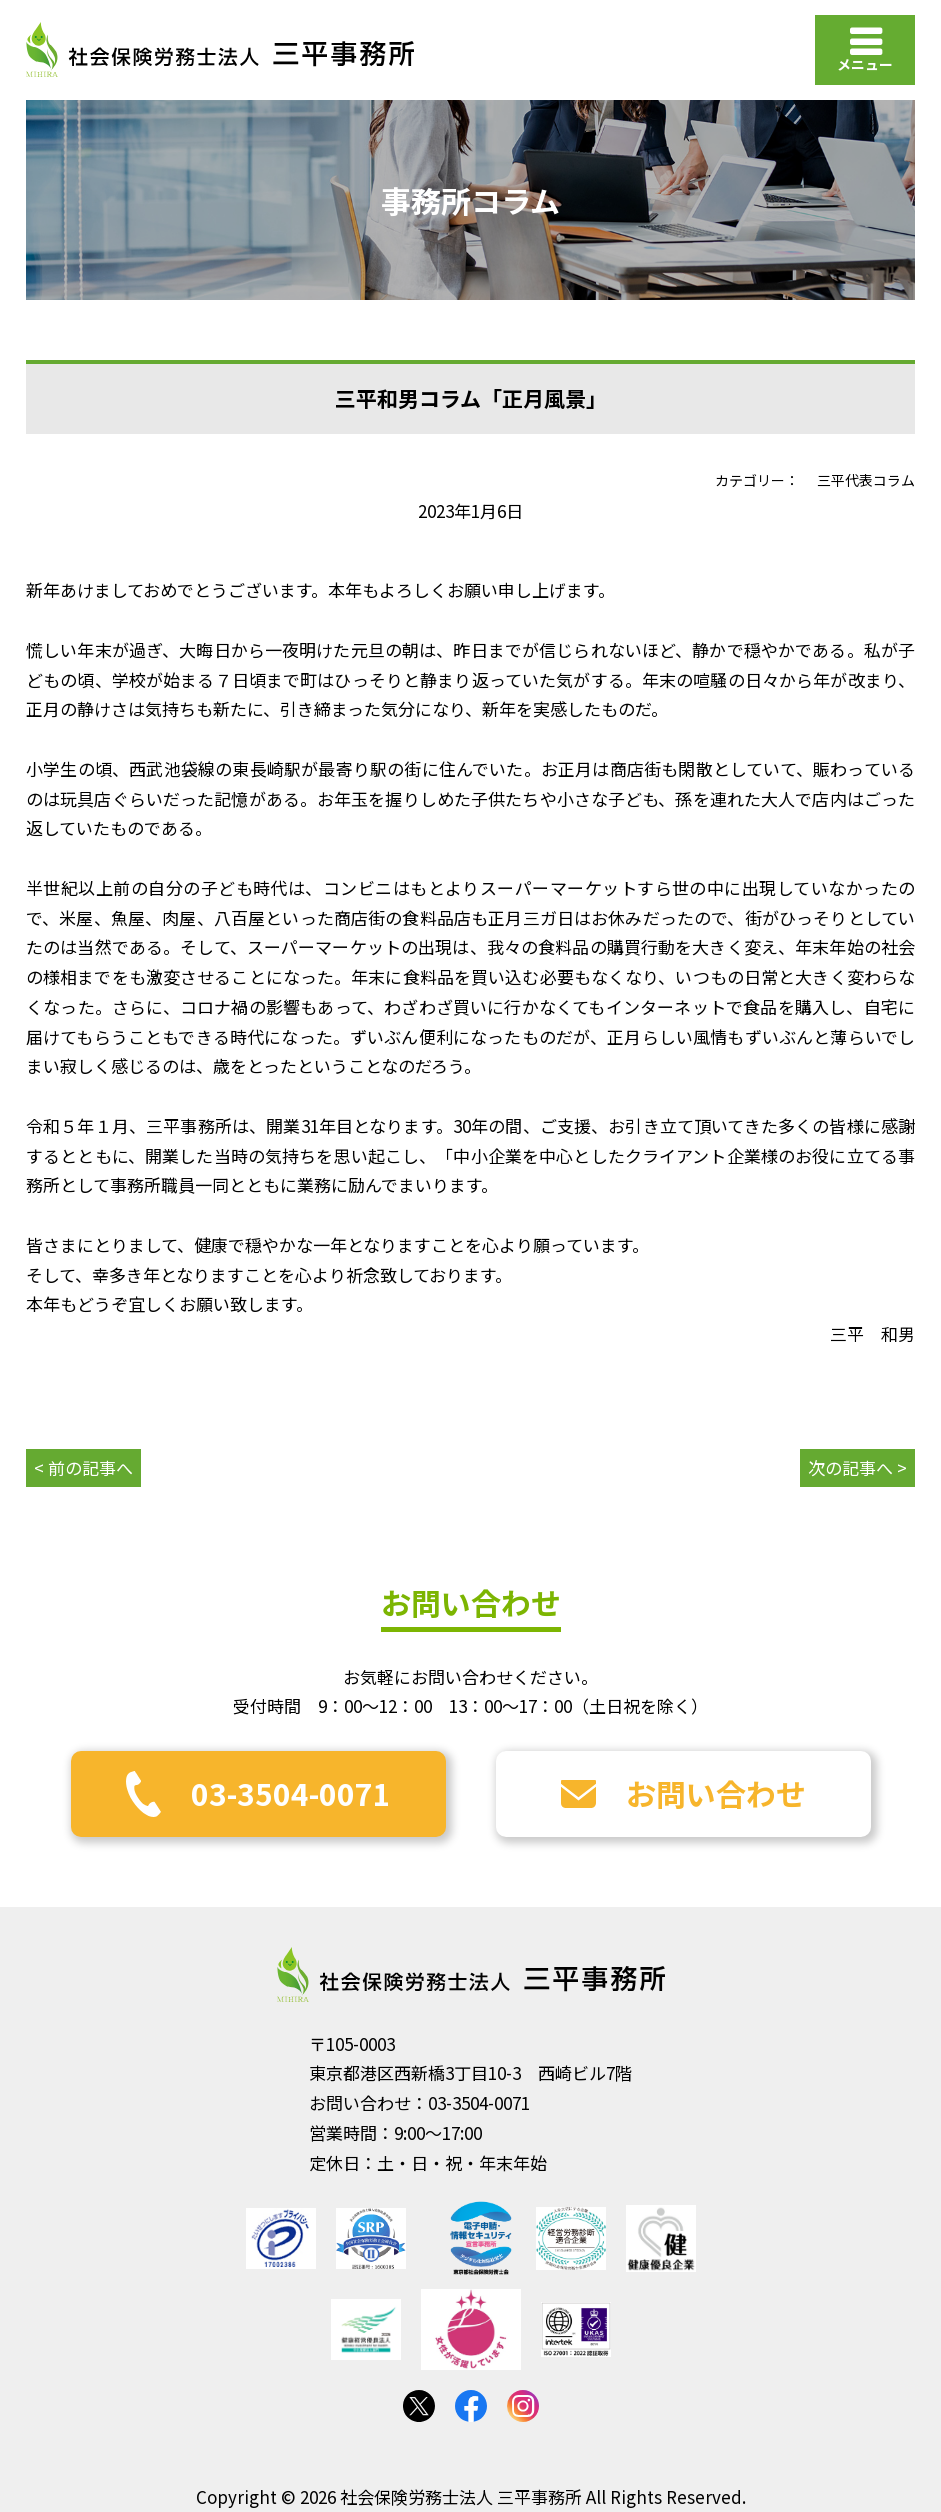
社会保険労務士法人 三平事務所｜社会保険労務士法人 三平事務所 (220, 50)
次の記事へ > (857, 1467)
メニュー (865, 64)
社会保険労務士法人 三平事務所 (471, 1975)
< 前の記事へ (83, 1467)
